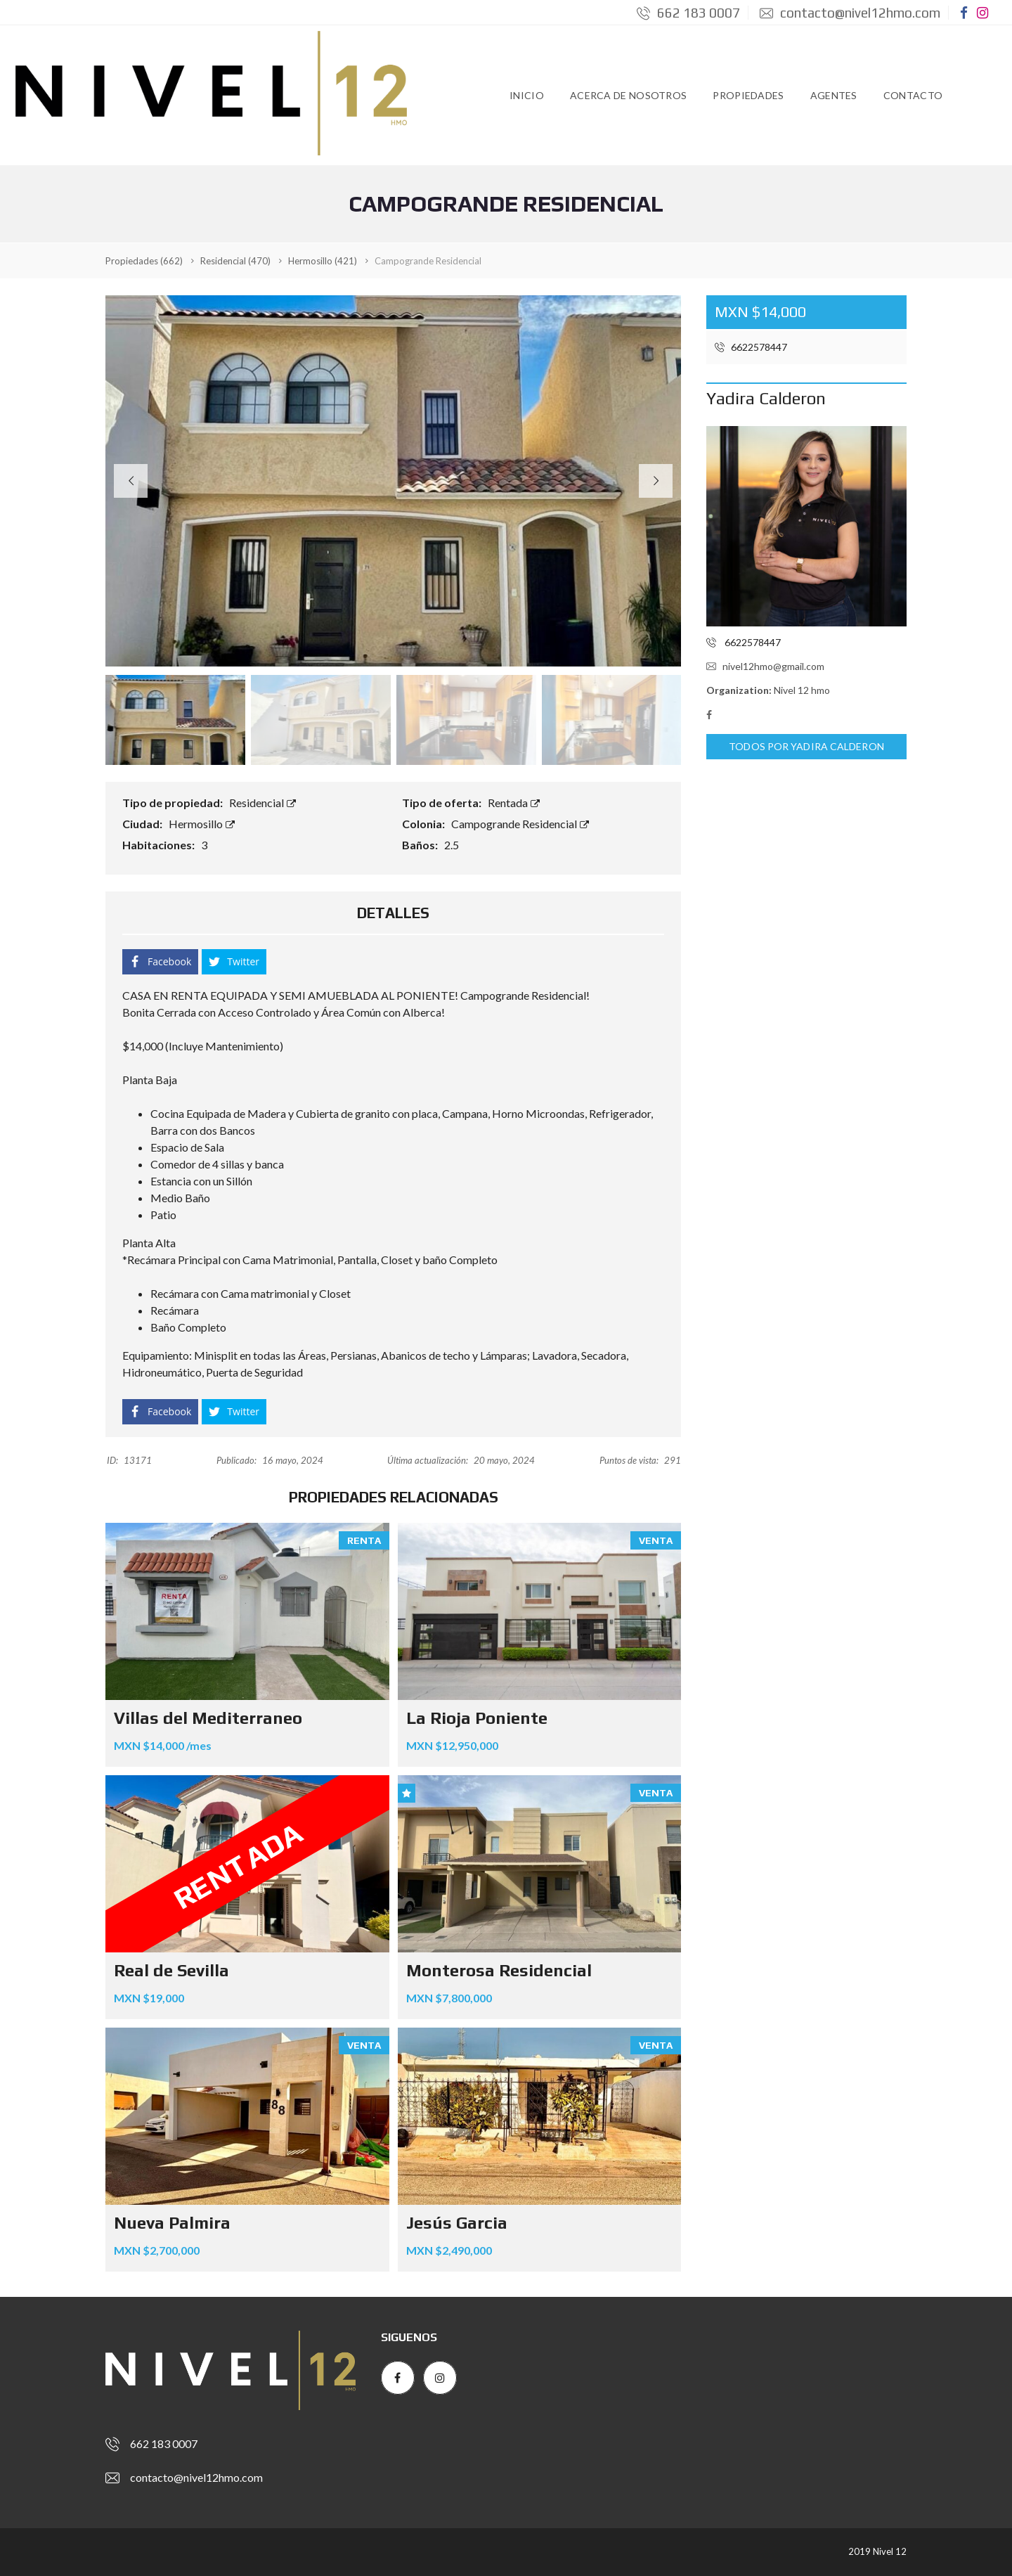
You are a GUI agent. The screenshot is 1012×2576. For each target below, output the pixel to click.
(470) (235, 260)
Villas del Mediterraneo (208, 1717)
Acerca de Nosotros (628, 95)
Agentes (833, 95)
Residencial (262, 802)
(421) (322, 260)
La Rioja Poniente (476, 1717)
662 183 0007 (688, 12)
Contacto (912, 95)
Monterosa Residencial (499, 1970)
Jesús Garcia (456, 2222)
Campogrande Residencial (520, 823)
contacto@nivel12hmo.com (850, 12)
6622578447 (751, 347)
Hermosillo (202, 823)
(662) (144, 260)
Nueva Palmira (172, 2222)
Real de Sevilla (171, 1970)
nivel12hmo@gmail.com (765, 666)
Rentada (514, 802)
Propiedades (748, 95)
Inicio (527, 95)
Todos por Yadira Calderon (806, 746)
